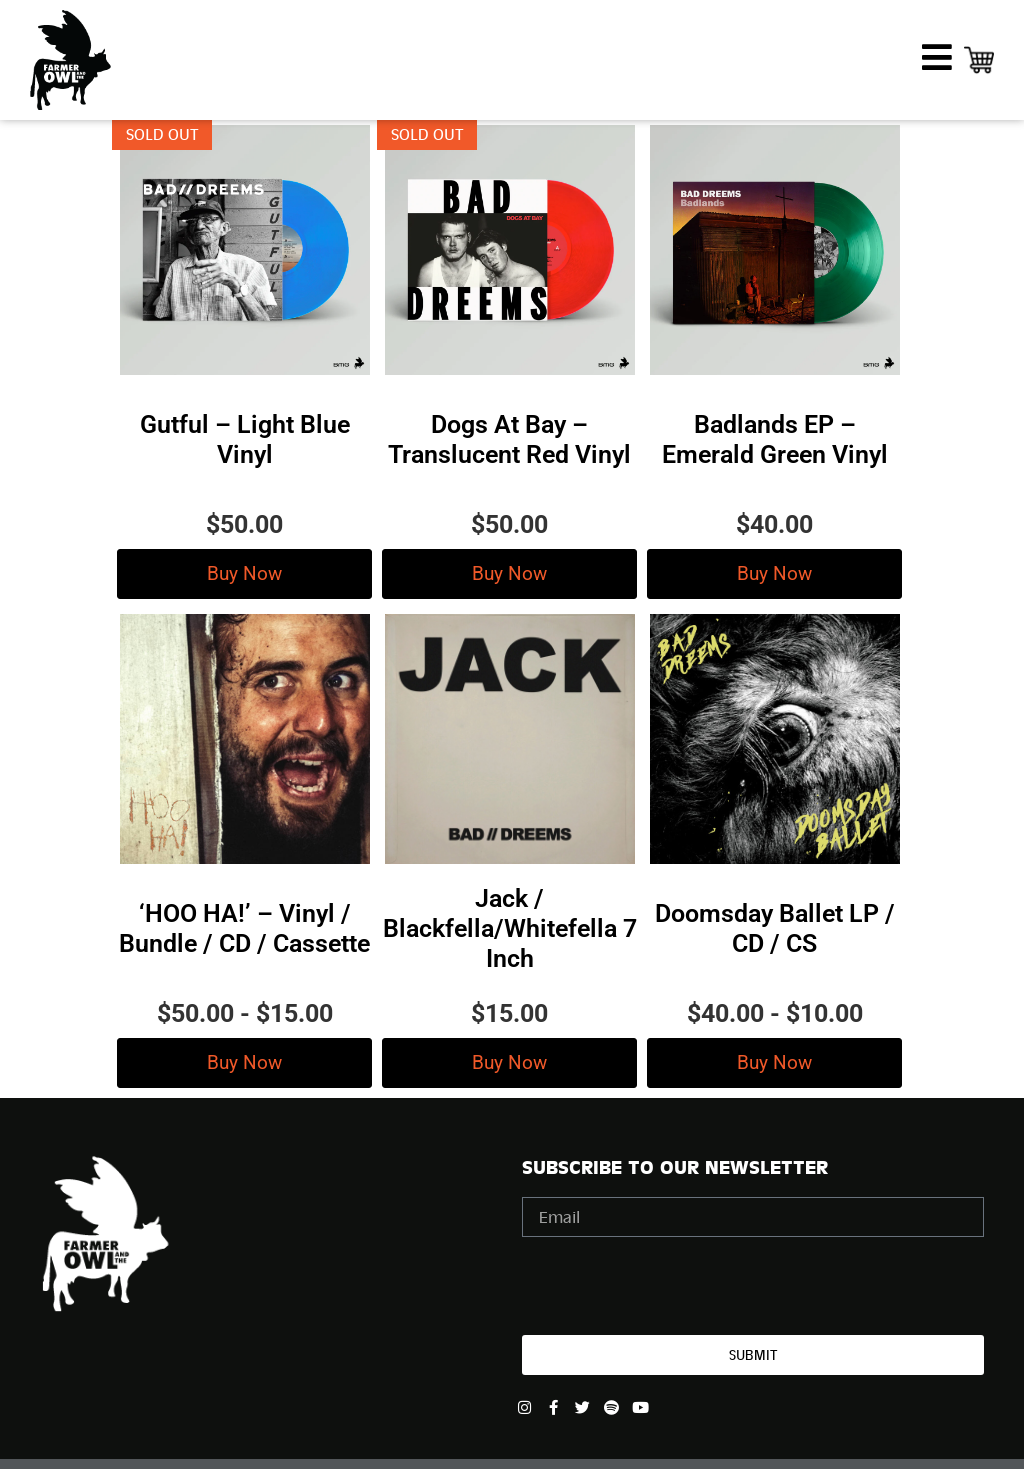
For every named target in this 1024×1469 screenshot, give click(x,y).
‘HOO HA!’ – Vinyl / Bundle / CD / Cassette (244, 928)
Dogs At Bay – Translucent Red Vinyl (509, 439)
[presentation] (674, 1286)
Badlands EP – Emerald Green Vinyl (775, 439)
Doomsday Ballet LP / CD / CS (775, 928)
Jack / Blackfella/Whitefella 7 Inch (510, 928)
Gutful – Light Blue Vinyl (245, 439)
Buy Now (244, 573)
